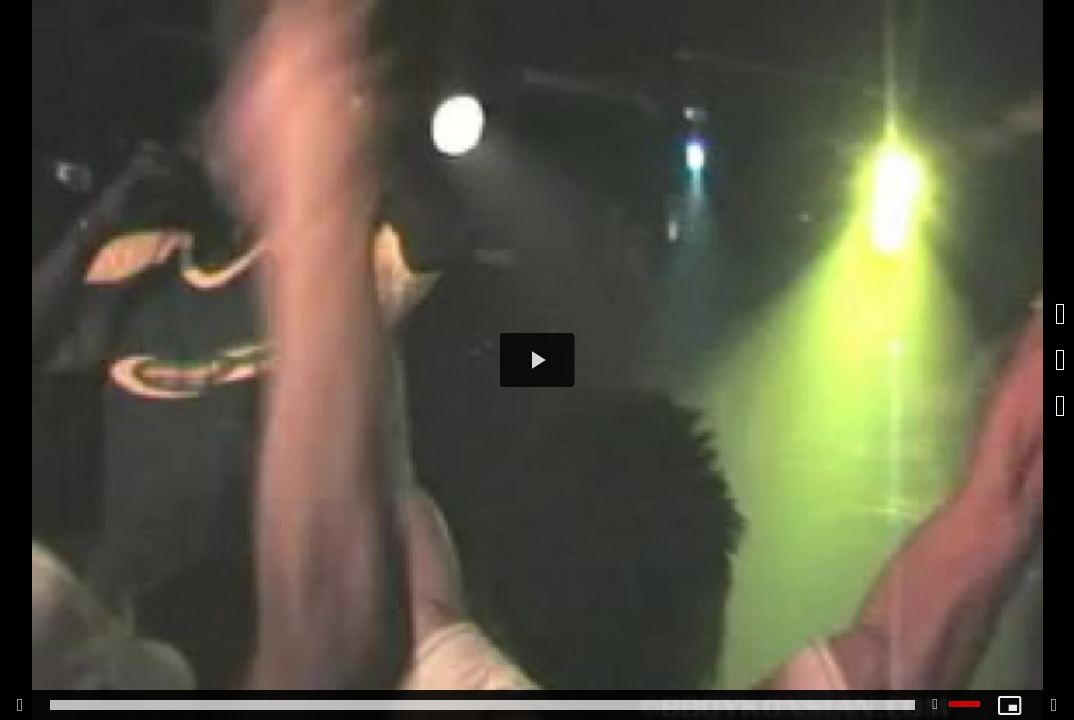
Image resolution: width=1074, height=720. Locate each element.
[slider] (482, 705)
